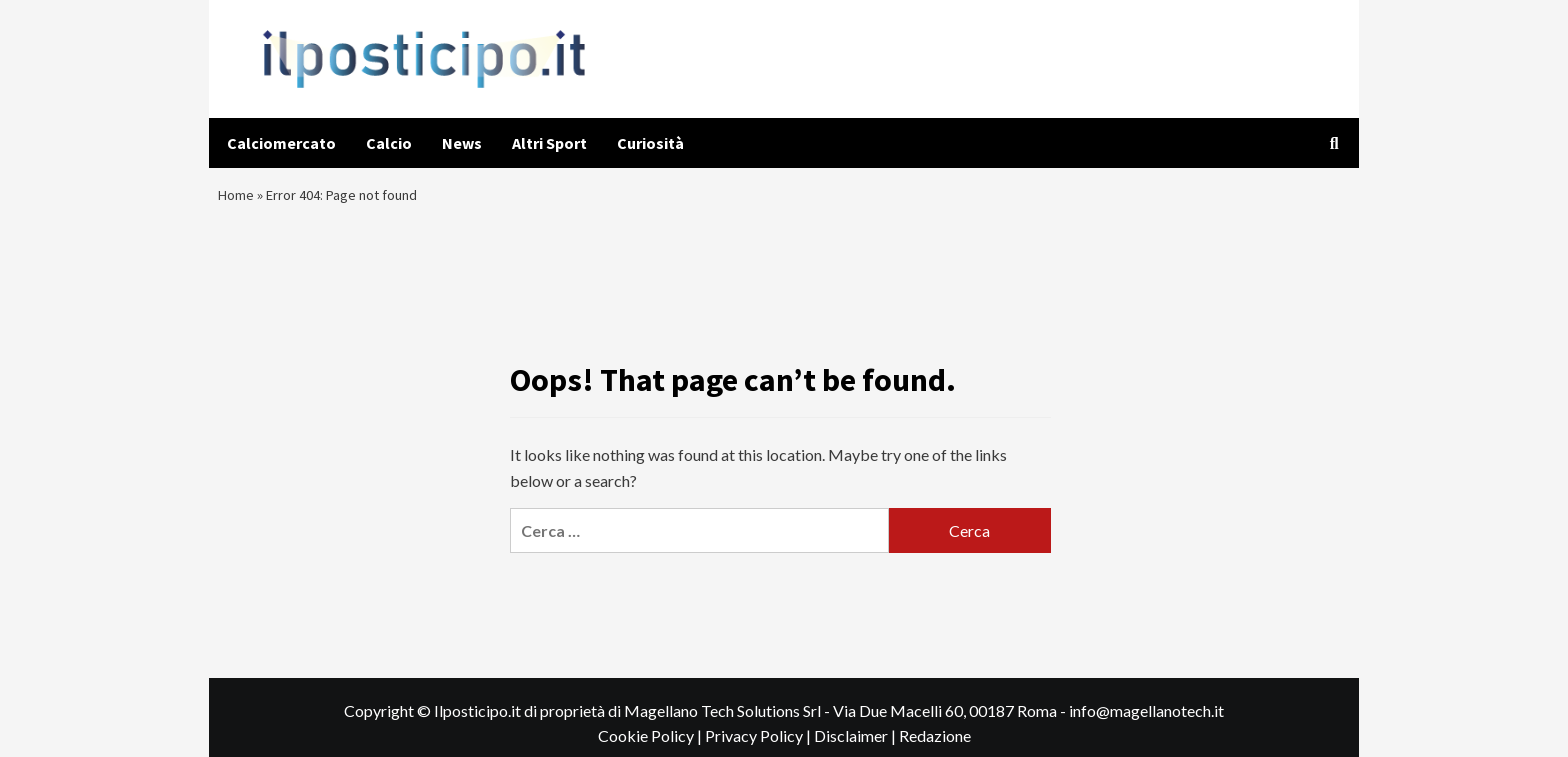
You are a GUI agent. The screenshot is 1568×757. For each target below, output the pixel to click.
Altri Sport (549, 143)
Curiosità (650, 143)
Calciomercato (281, 143)
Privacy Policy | (759, 746)
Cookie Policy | (651, 746)
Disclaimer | (856, 746)
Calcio (389, 143)
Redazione (935, 746)
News (462, 143)
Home (238, 200)
